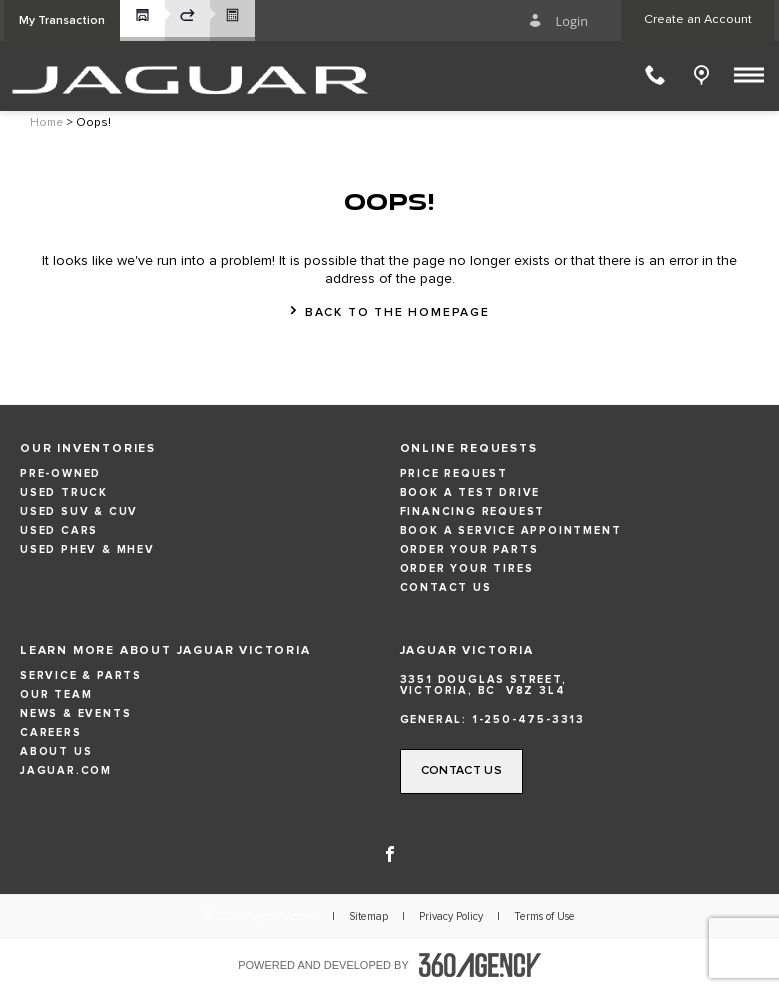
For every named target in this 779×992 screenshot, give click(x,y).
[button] (62, 20)
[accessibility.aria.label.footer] (480, 965)
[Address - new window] (580, 685)
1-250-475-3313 (528, 719)
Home (46, 123)
